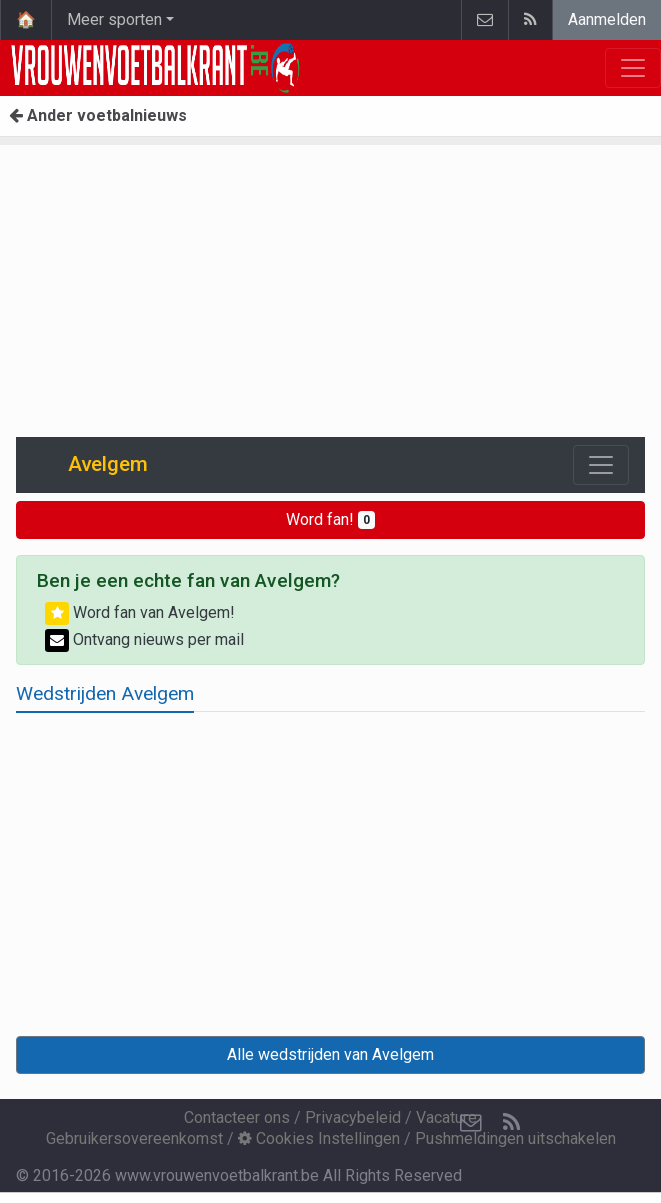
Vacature (446, 1117)
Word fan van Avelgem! (140, 612)
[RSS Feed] (511, 1123)
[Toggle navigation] (601, 465)
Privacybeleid (353, 1117)
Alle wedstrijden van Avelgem (330, 1054)
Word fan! (330, 519)
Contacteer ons (237, 1117)
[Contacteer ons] (471, 1123)
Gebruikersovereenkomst (134, 1138)
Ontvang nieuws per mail (144, 639)
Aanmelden (607, 19)
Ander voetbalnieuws (98, 115)
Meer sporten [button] (114, 19)
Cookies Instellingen (319, 1138)
